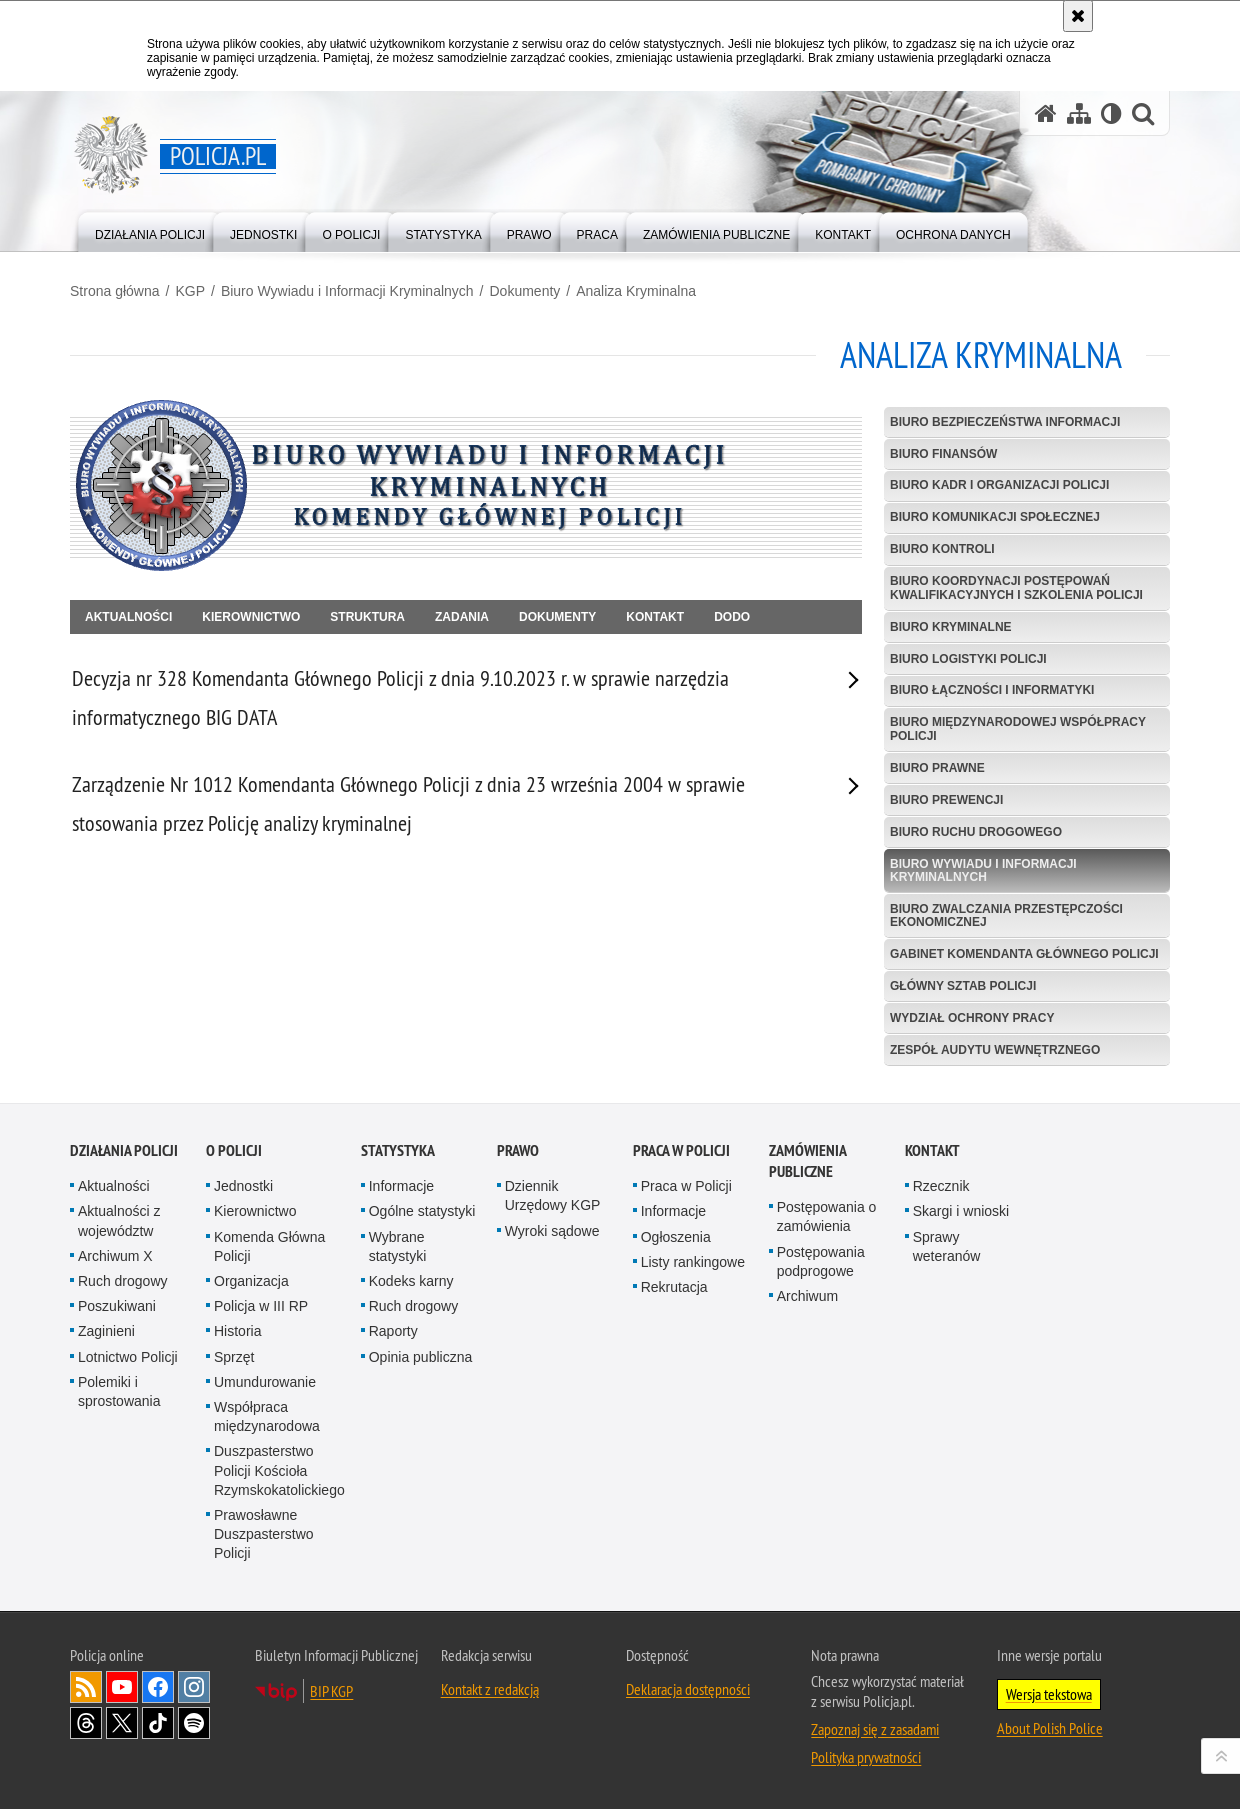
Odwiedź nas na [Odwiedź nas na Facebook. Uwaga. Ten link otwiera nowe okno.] (158, 1694)
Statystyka (398, 1157)
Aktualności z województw (119, 1227)
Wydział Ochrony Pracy (972, 1018)
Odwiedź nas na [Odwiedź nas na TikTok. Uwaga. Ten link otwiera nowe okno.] (158, 1730)
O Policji (234, 1157)
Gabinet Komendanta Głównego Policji (1024, 954)
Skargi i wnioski (961, 1218)
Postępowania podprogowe (821, 1267)
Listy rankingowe (693, 1269)
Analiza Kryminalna (636, 291)
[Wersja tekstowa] (1111, 113)
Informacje (401, 1193)
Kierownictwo (251, 617)
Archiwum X (115, 1263)
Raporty (393, 1338)
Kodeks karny (411, 1288)
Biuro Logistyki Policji (968, 659)
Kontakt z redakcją (490, 1696)
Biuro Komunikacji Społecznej (995, 517)
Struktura (367, 617)
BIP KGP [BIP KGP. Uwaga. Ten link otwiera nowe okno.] (331, 1698)
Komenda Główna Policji (269, 1252)
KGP (190, 291)
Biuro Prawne (937, 768)
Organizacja (251, 1288)
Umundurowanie (265, 1389)
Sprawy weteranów (947, 1252)
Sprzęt (234, 1363)
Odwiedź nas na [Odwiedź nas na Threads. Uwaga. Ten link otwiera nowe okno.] (86, 1730)
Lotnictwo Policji (128, 1363)
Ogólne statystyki (422, 1218)
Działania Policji (124, 1157)
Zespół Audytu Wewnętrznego (995, 1050)
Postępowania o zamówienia (827, 1223)
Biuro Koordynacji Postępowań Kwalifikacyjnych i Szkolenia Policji (1016, 587)
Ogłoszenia (676, 1243)
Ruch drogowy (123, 1288)
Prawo (518, 1157)
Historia (237, 1338)
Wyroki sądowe (552, 1237)
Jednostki (243, 1193)
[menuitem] (150, 230)
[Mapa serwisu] (1079, 113)
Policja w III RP (261, 1313)
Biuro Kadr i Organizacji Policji (999, 485)
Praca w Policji (681, 1157)
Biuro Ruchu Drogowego (976, 832)
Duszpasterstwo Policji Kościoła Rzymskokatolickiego (279, 1477)
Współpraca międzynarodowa (267, 1423)
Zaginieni (106, 1338)
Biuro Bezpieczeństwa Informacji (1005, 422)
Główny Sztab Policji (963, 986)
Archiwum (807, 1303)
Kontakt (655, 617)
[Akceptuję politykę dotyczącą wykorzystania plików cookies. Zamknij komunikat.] (1078, 16)
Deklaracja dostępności (688, 1696)
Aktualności (128, 617)
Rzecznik (941, 1193)
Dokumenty (525, 291)
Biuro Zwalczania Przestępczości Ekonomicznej (1006, 915)
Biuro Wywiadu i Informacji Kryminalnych (347, 291)
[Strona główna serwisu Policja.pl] (1046, 113)
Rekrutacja (674, 1294)
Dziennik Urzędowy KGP (553, 1202)
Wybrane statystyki (398, 1252)
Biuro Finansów (943, 454)
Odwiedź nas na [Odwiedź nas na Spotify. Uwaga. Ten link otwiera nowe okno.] (194, 1730)
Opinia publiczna (421, 1363)
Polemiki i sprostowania (119, 1398)
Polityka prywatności (866, 1764)
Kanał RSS (86, 1694)
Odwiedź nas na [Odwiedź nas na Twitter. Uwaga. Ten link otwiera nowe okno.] (122, 1730)
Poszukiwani (117, 1313)
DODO (732, 617)
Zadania (462, 617)
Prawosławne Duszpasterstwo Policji (264, 1541)
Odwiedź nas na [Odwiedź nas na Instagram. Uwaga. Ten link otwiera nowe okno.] (194, 1694)
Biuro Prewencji (946, 800)
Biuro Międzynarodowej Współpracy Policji (1018, 728)
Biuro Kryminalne (951, 627)
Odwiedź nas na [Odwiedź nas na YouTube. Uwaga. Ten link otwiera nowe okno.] (122, 1694)
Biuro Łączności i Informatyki (992, 690)
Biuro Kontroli (942, 549)
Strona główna (115, 291)
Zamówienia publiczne (807, 1168)
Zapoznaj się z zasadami (875, 1736)
